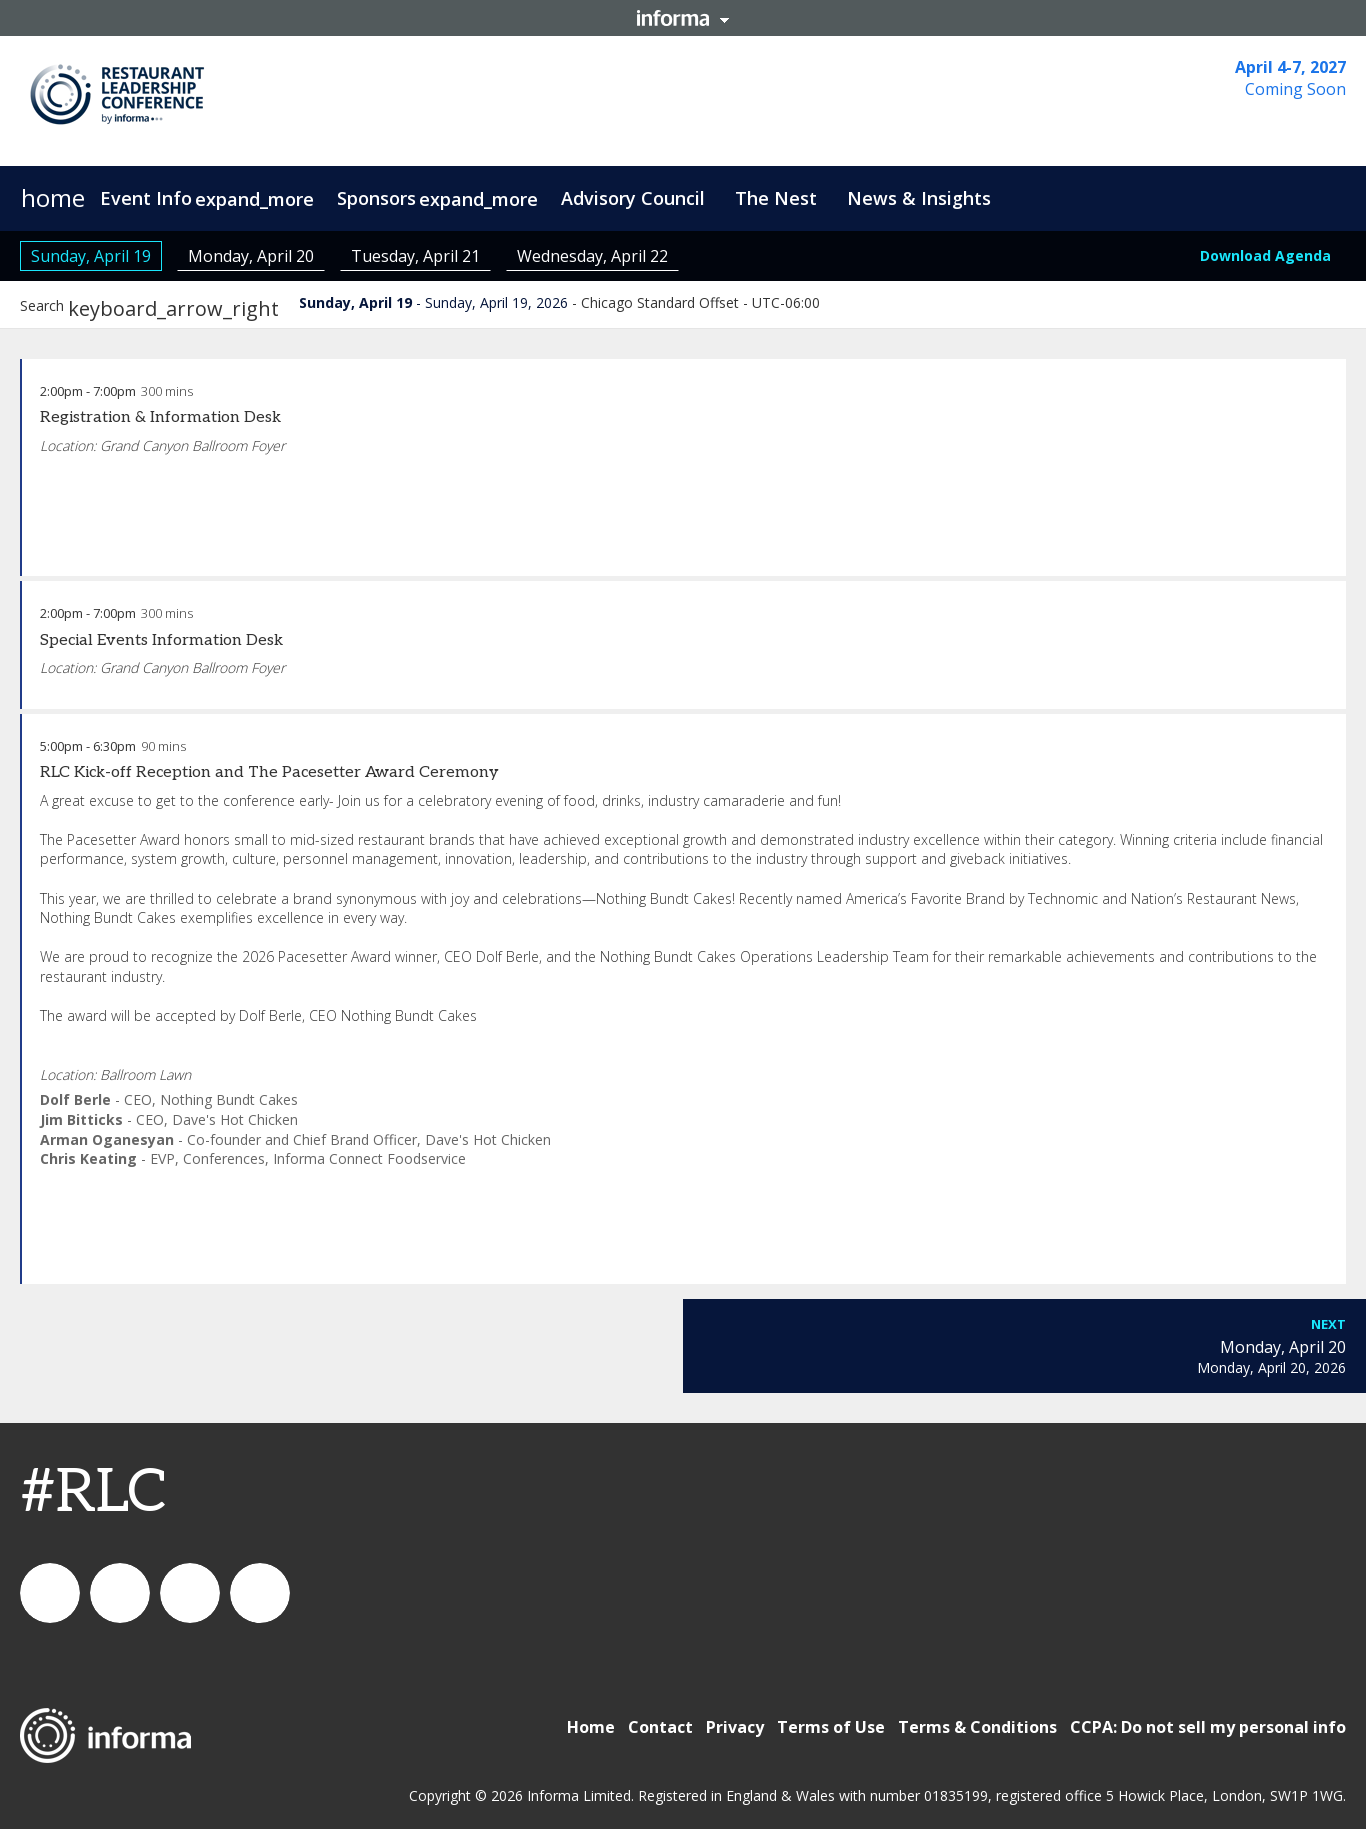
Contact (660, 1727)
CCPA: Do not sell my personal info (1208, 1727)
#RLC (93, 1493)
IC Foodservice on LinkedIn (120, 1593)
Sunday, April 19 (91, 256)
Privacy (735, 1727)
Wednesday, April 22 (592, 256)
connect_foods (50, 1593)
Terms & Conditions (977, 1727)
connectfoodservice (190, 1593)
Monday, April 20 (251, 256)
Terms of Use (831, 1727)
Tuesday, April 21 (415, 256)
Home (591, 1727)
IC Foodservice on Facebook (260, 1593)
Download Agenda (1265, 255)
